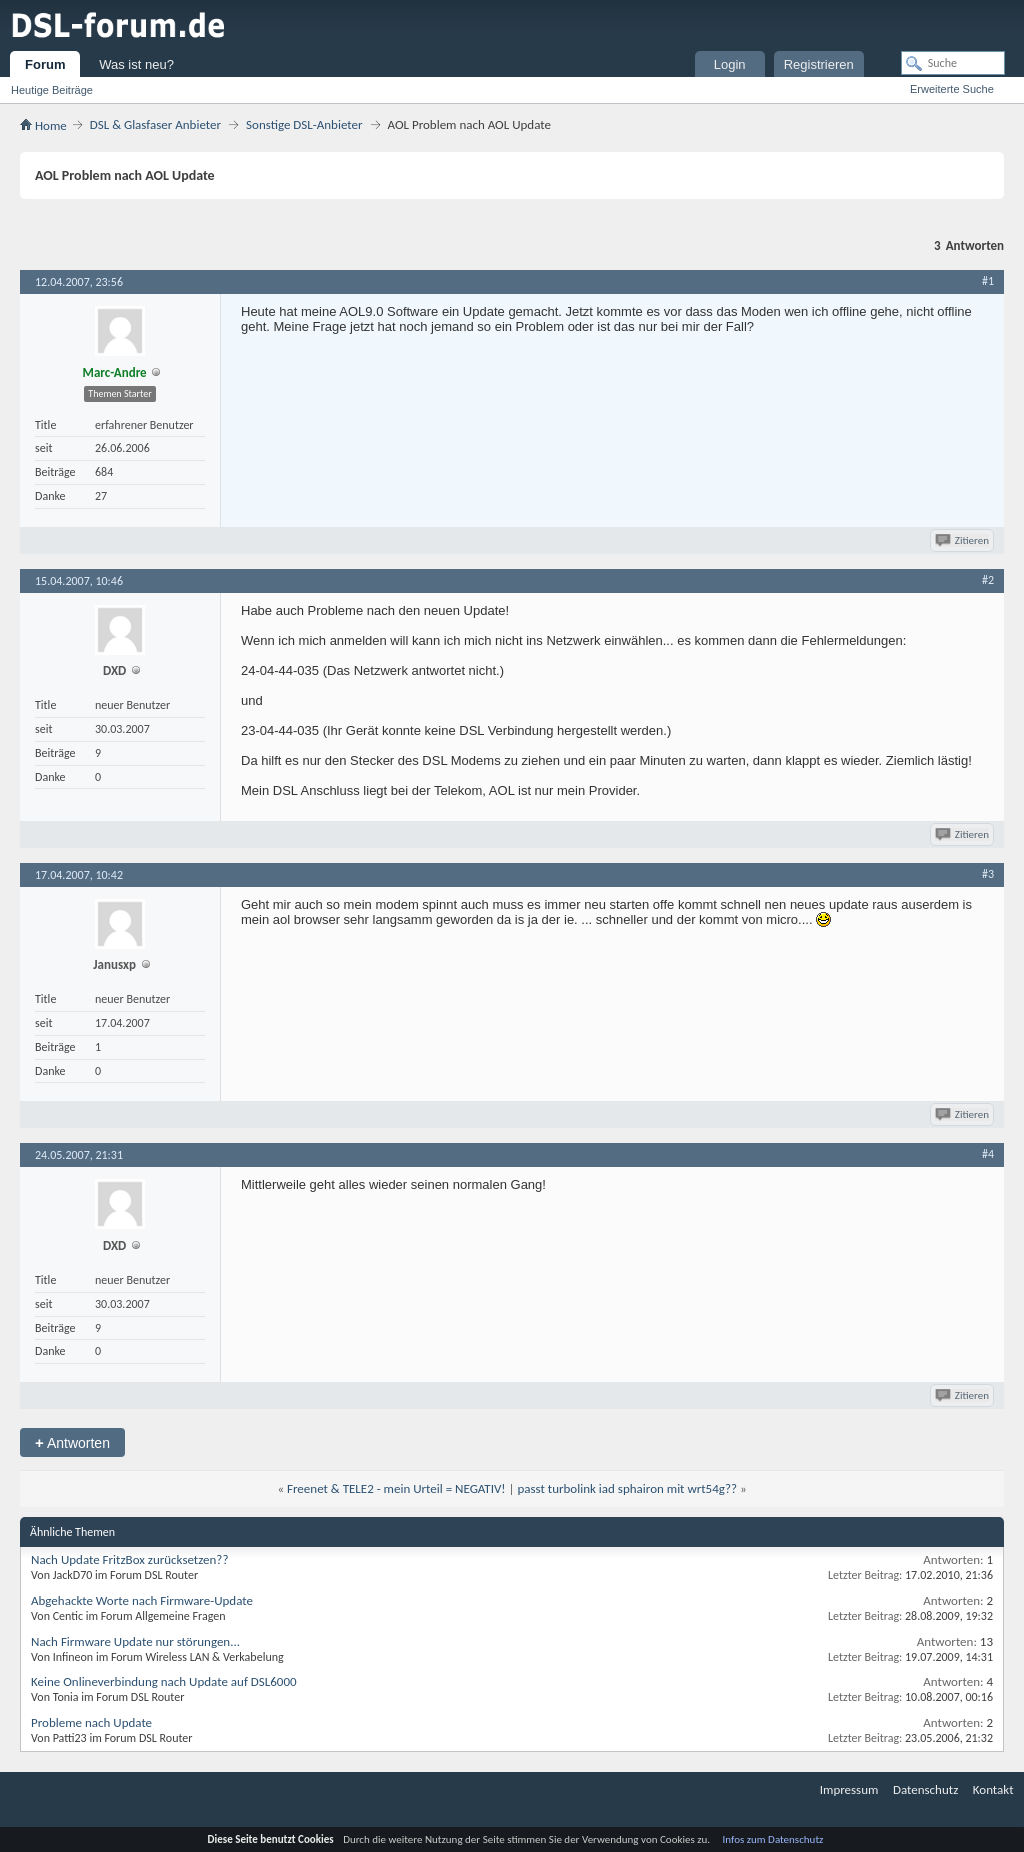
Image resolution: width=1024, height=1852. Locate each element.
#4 (988, 1154)
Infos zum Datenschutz (773, 1839)
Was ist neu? (136, 64)
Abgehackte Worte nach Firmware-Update (142, 1600)
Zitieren (963, 540)
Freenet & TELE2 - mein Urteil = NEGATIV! (396, 1488)
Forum (45, 64)
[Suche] (953, 63)
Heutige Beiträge (52, 90)
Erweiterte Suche (952, 89)
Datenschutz (925, 1789)
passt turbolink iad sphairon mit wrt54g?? (627, 1488)
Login (730, 64)
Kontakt (993, 1789)
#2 (988, 580)
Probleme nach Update (91, 1722)
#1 (988, 281)
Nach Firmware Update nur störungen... (135, 1641)
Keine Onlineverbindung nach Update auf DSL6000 (164, 1681)
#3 (988, 874)
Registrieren (819, 64)
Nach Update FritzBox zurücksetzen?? (129, 1559)
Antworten (72, 1442)
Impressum (849, 1789)
